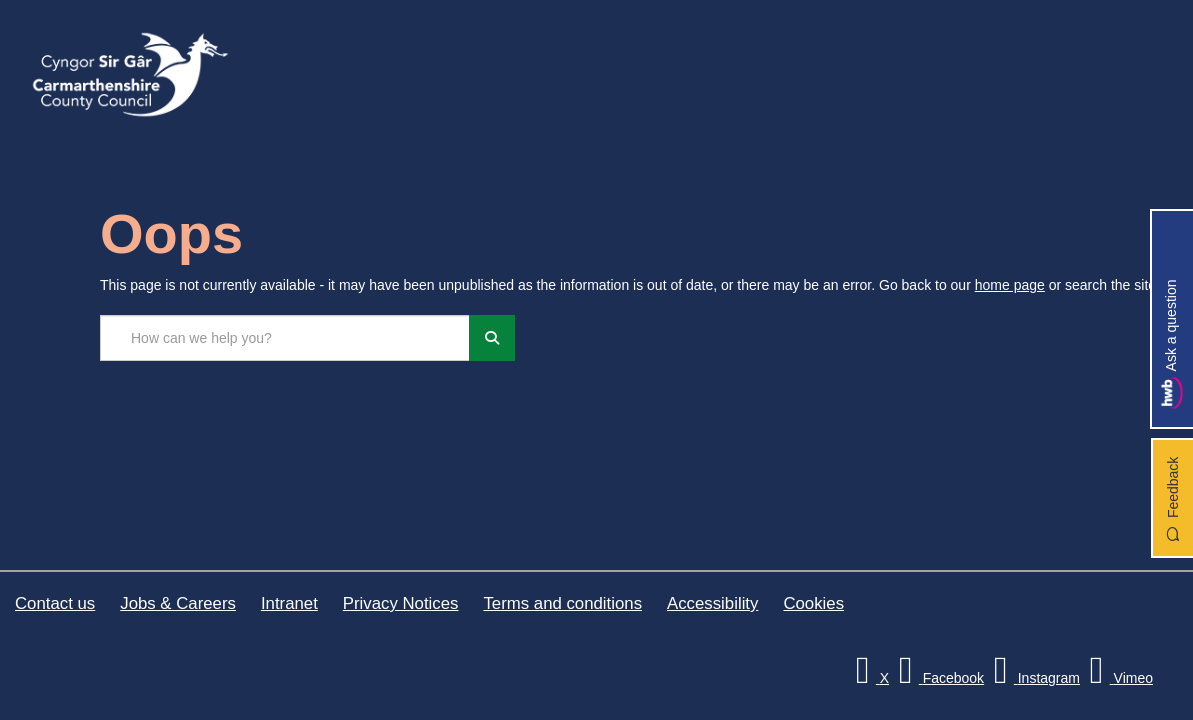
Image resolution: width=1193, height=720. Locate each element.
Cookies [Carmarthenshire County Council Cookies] (813, 603)
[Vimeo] (1118, 678)
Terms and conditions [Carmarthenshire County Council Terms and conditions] (562, 603)
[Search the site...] (285, 338)
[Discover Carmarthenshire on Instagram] (1034, 678)
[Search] (492, 338)
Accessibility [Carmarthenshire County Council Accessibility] (712, 603)
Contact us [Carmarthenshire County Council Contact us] (55, 603)
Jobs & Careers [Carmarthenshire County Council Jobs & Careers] (178, 603)
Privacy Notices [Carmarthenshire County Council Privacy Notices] (401, 603)
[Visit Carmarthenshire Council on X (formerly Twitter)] (869, 678)
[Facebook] (938, 678)
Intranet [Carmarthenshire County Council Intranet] (289, 603)
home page (1010, 285)
